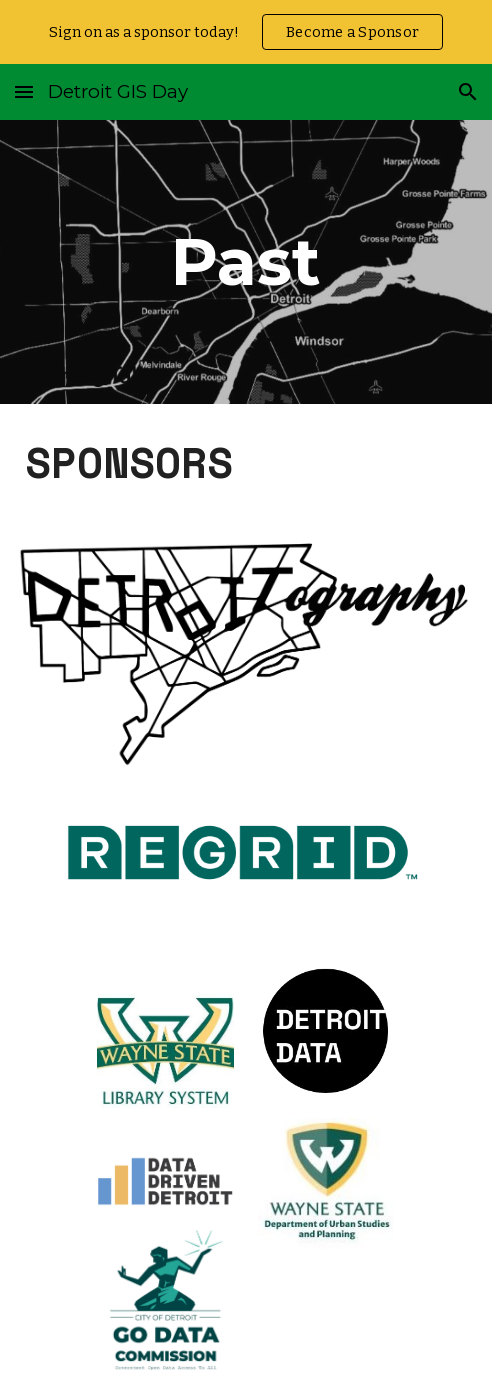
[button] (24, 91)
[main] (246, 261)
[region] (246, 32)
